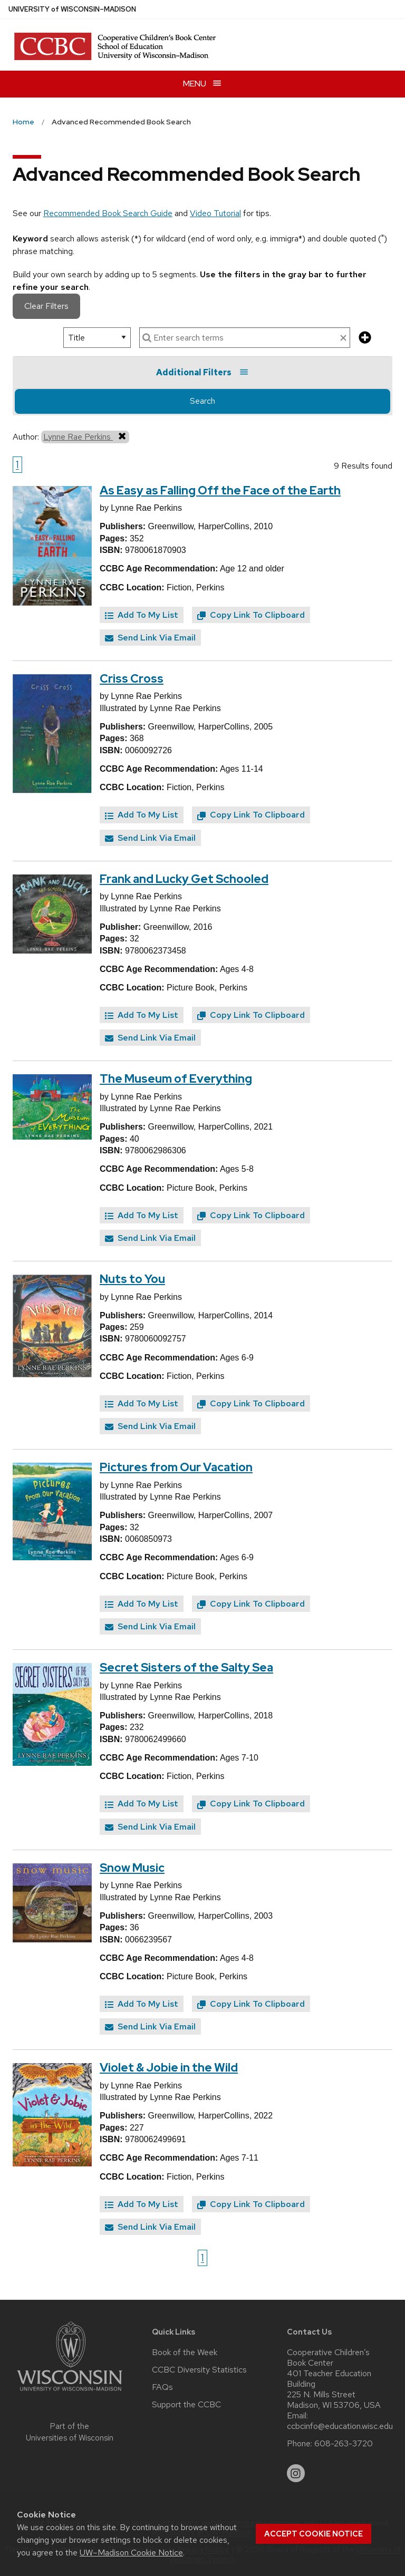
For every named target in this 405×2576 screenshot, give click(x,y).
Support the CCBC (186, 2404)
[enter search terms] (244, 337)
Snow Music (132, 1867)
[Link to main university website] (69, 2392)
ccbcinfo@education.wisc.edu (340, 2426)
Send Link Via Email (150, 637)
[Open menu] (202, 84)
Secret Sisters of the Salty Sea (186, 1667)
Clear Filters (46, 306)
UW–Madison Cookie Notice (131, 2552)
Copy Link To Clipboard (251, 614)
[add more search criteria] (365, 338)
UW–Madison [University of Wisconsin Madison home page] (72, 9)
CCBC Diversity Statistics (199, 2370)
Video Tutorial (215, 213)
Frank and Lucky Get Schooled (184, 879)
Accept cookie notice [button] (313, 2534)
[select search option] (97, 337)
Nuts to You (132, 1279)
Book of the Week (184, 2352)
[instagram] (296, 2473)
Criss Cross (131, 678)
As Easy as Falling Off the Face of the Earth (220, 490)
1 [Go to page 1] (17, 464)
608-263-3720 (343, 2443)
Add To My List (141, 614)
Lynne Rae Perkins (85, 436)
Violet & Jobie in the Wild (169, 2067)
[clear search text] (343, 338)
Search (202, 400)
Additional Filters (202, 372)
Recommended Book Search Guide (107, 213)
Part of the (69, 2432)
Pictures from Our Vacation (176, 1467)
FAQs (162, 2387)
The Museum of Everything (176, 1078)
